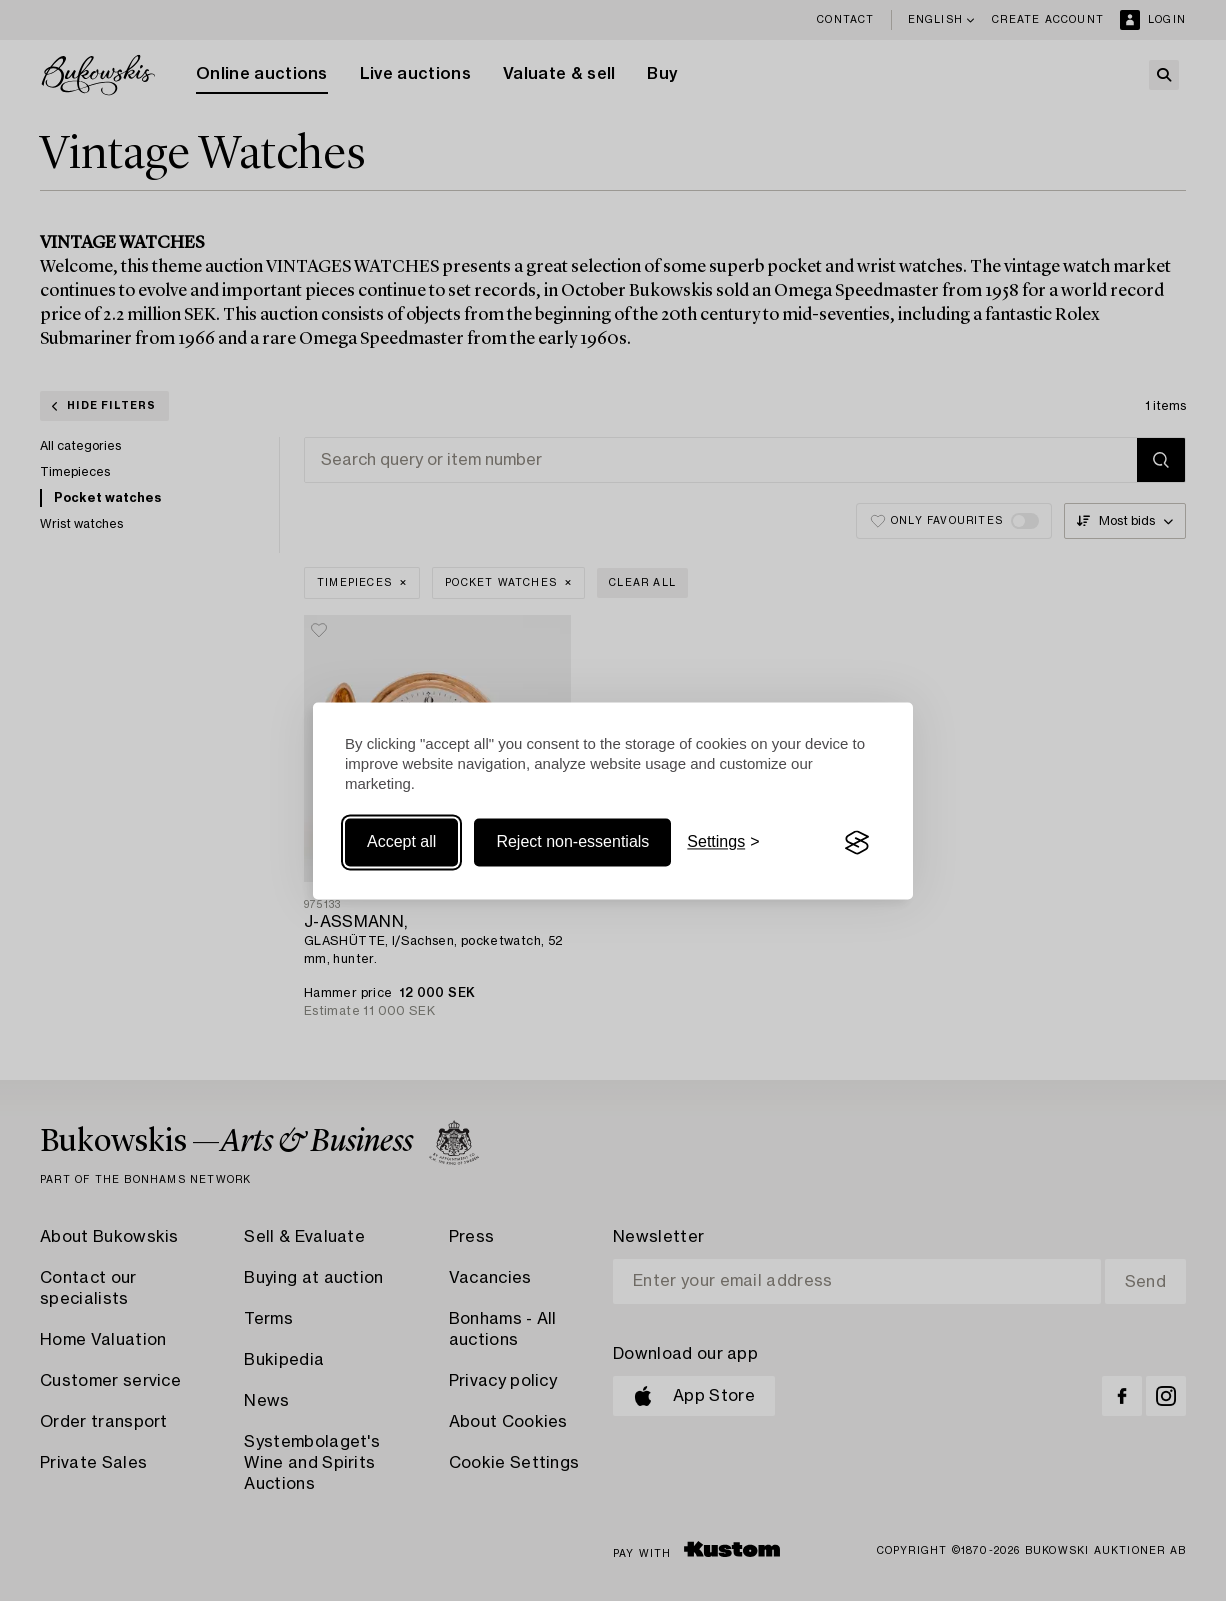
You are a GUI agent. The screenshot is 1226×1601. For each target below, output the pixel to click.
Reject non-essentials (572, 842)
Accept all (401, 842)
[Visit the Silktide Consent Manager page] (857, 843)
